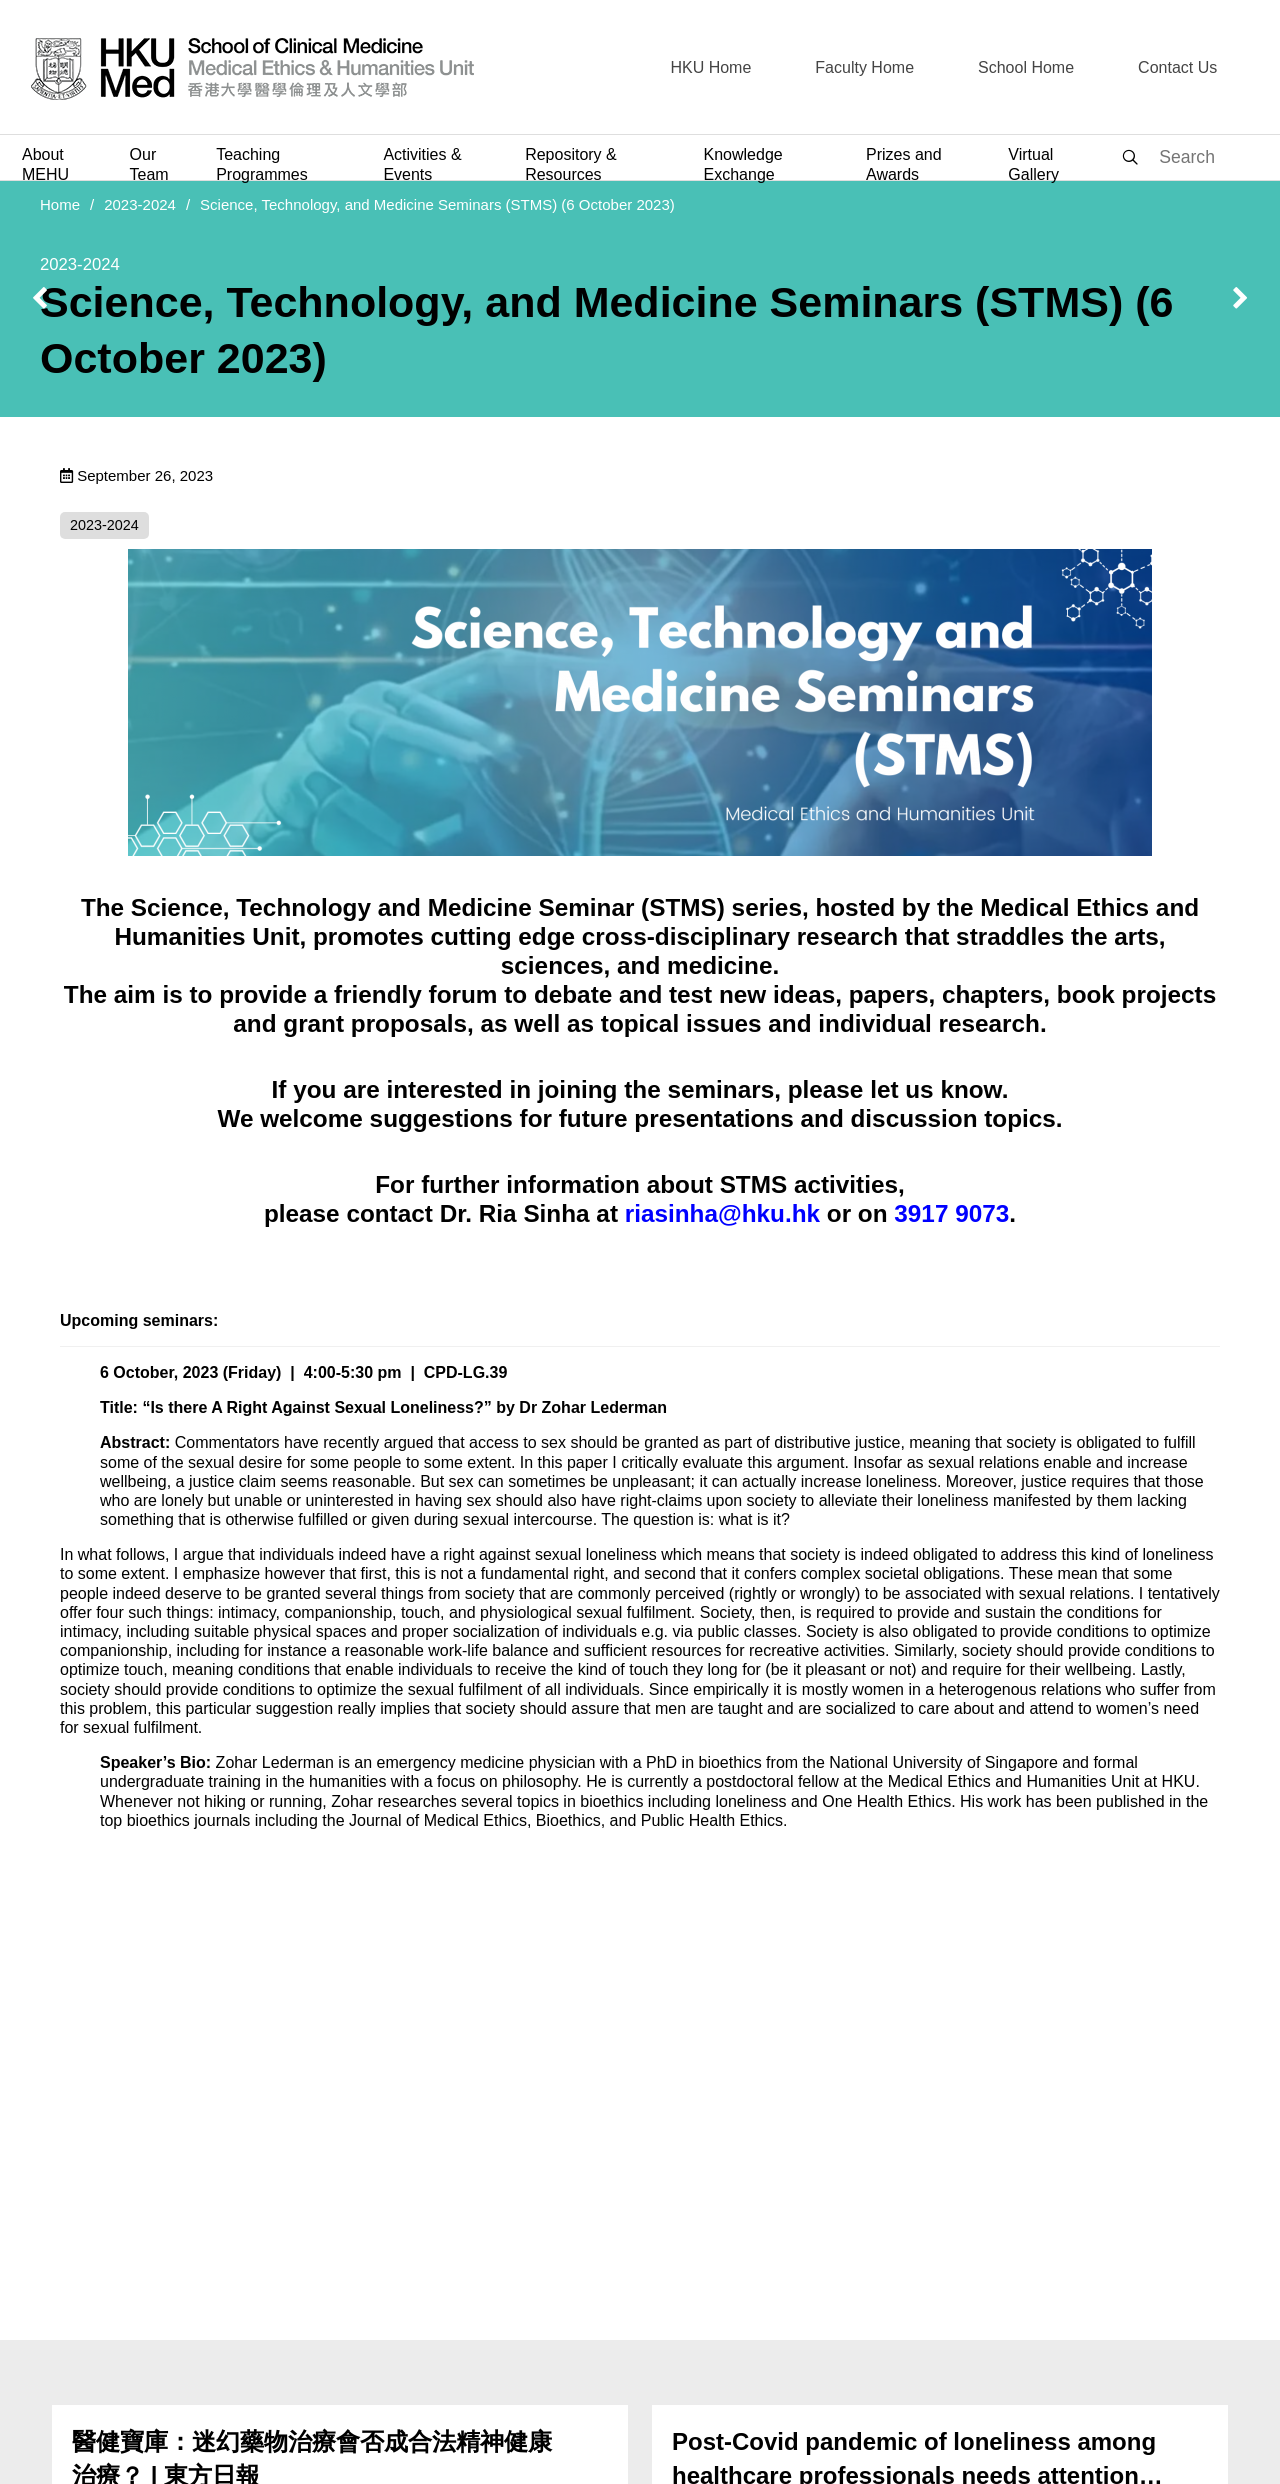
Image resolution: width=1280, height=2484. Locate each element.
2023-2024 (140, 204)
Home (60, 204)
